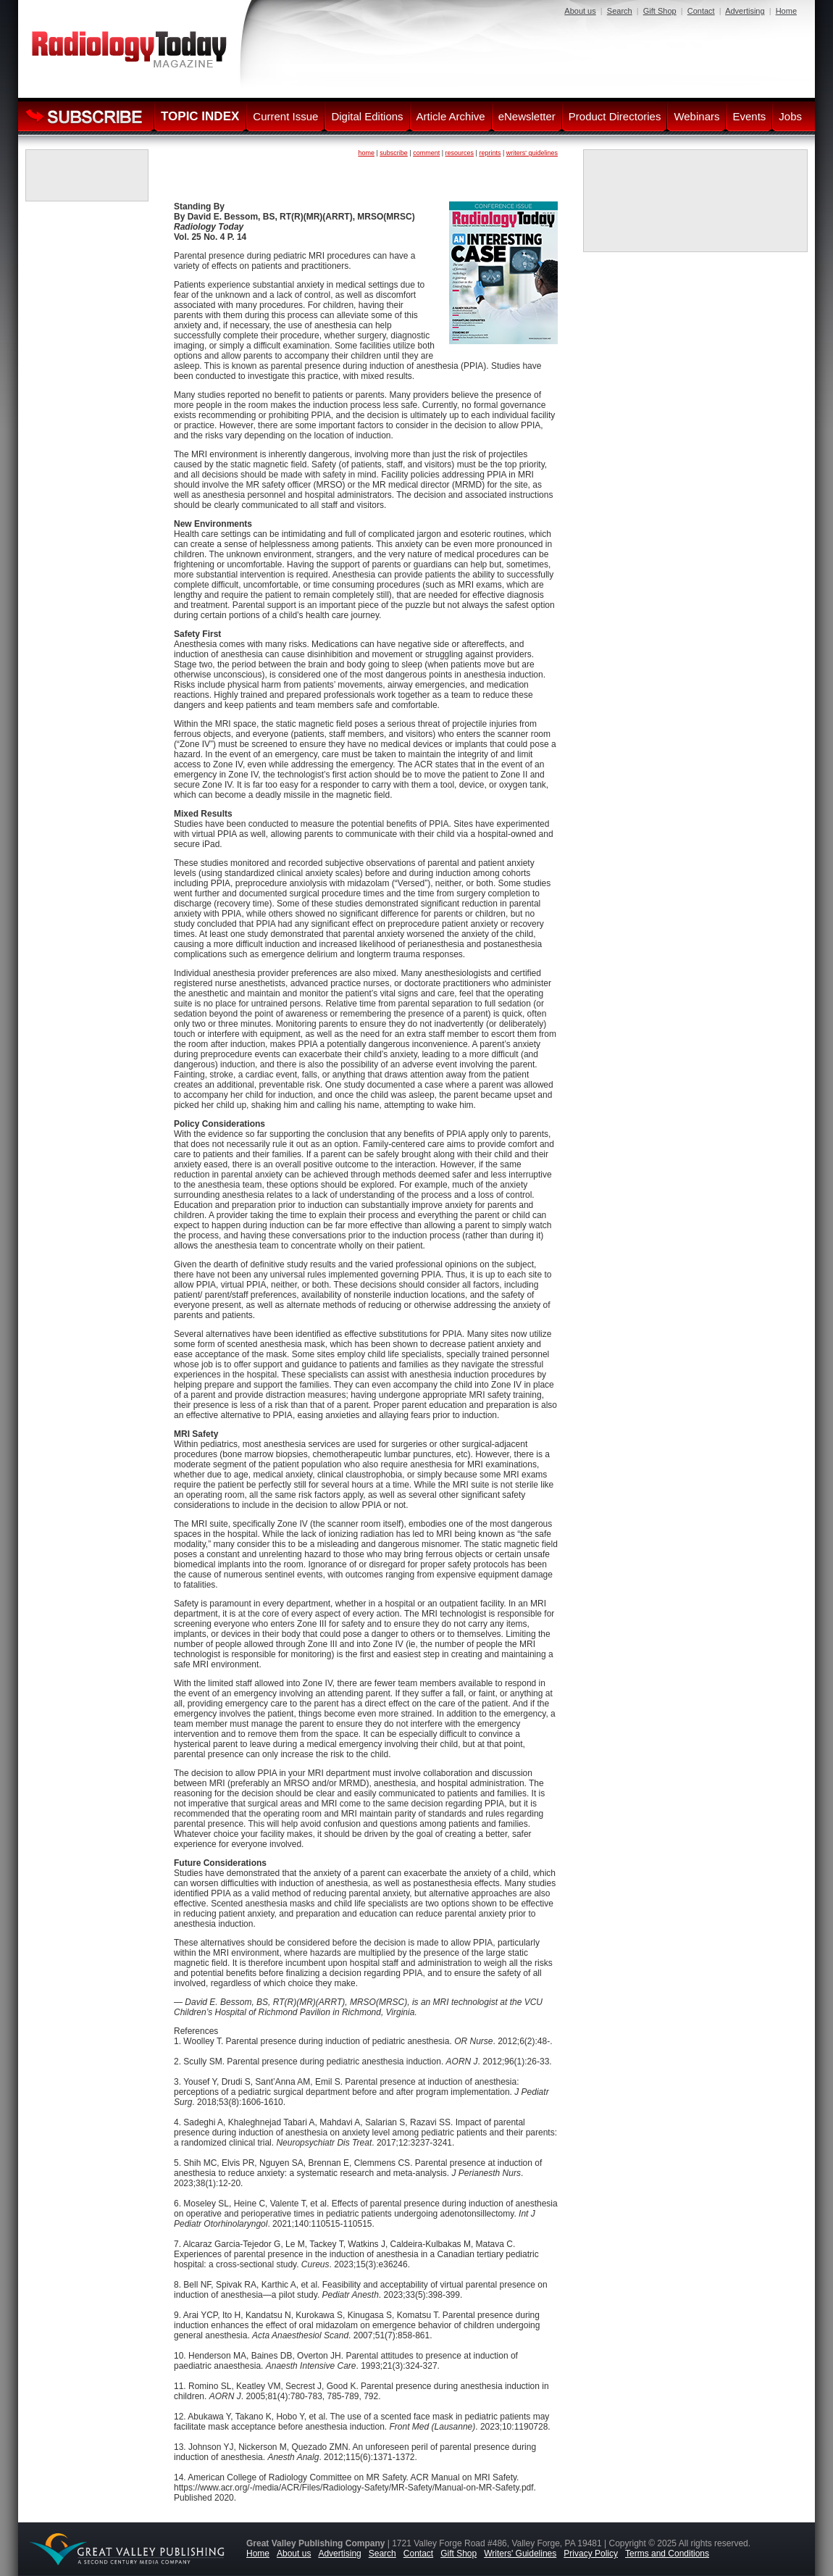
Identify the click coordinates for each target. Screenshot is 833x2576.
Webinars (696, 116)
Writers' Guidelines (520, 2553)
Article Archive (450, 116)
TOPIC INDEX (200, 116)
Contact (701, 11)
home (366, 153)
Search (619, 11)
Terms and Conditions (667, 2553)
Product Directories (615, 116)
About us (579, 11)
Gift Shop (660, 11)
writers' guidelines (532, 153)
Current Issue (285, 116)
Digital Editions (367, 116)
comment (426, 153)
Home (786, 11)
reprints (490, 153)
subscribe (394, 153)
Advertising (744, 11)
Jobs (790, 116)
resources (459, 153)
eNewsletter (527, 116)
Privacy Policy (591, 2553)
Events (749, 116)
